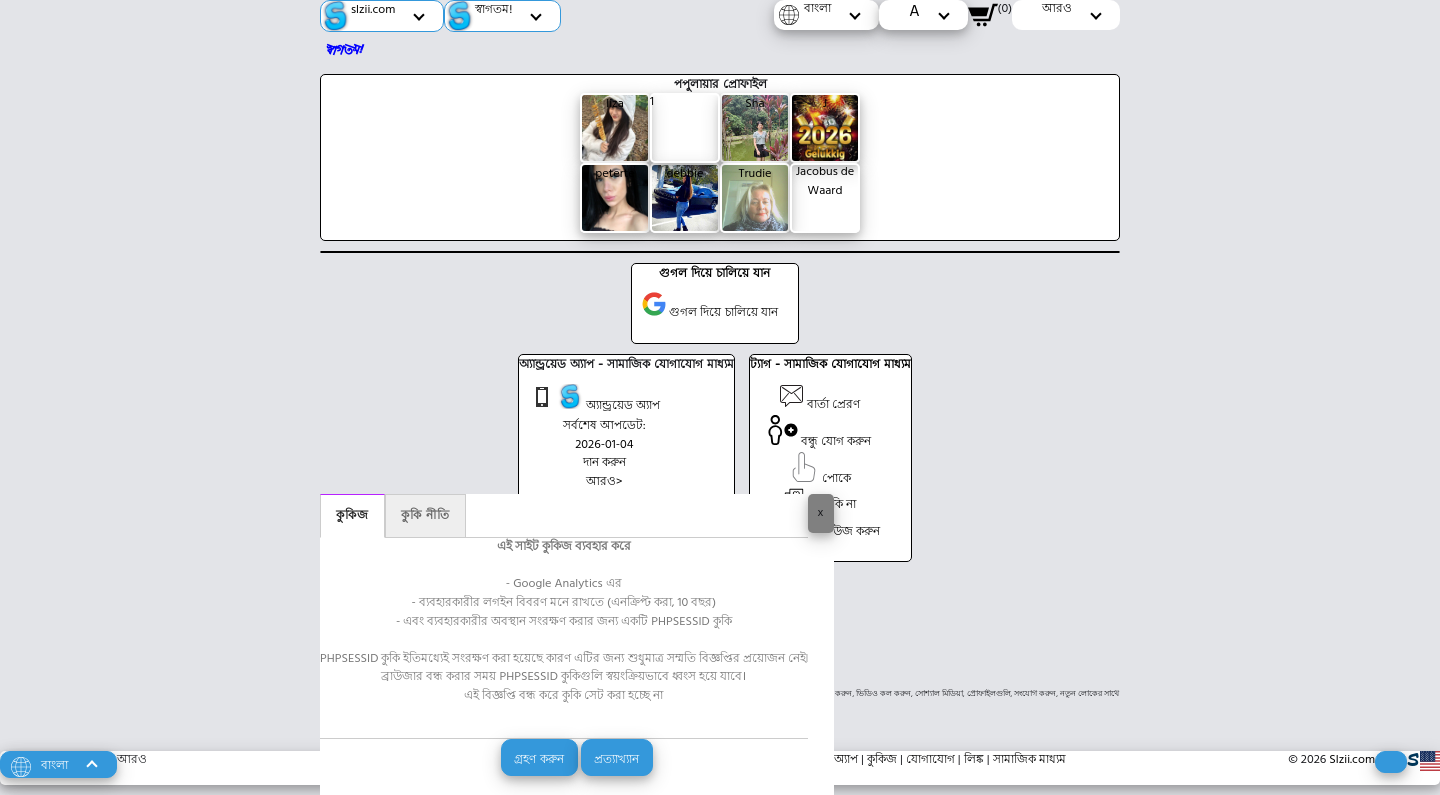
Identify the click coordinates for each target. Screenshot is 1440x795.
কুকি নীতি (425, 516)
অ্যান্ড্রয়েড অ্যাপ (594, 400)
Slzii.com (1352, 760)
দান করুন (604, 463)
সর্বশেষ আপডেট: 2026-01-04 (604, 435)
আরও (132, 760)
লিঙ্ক (974, 760)
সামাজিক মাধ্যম (1029, 760)
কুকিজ (352, 516)
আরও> (604, 482)
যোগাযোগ (930, 760)
